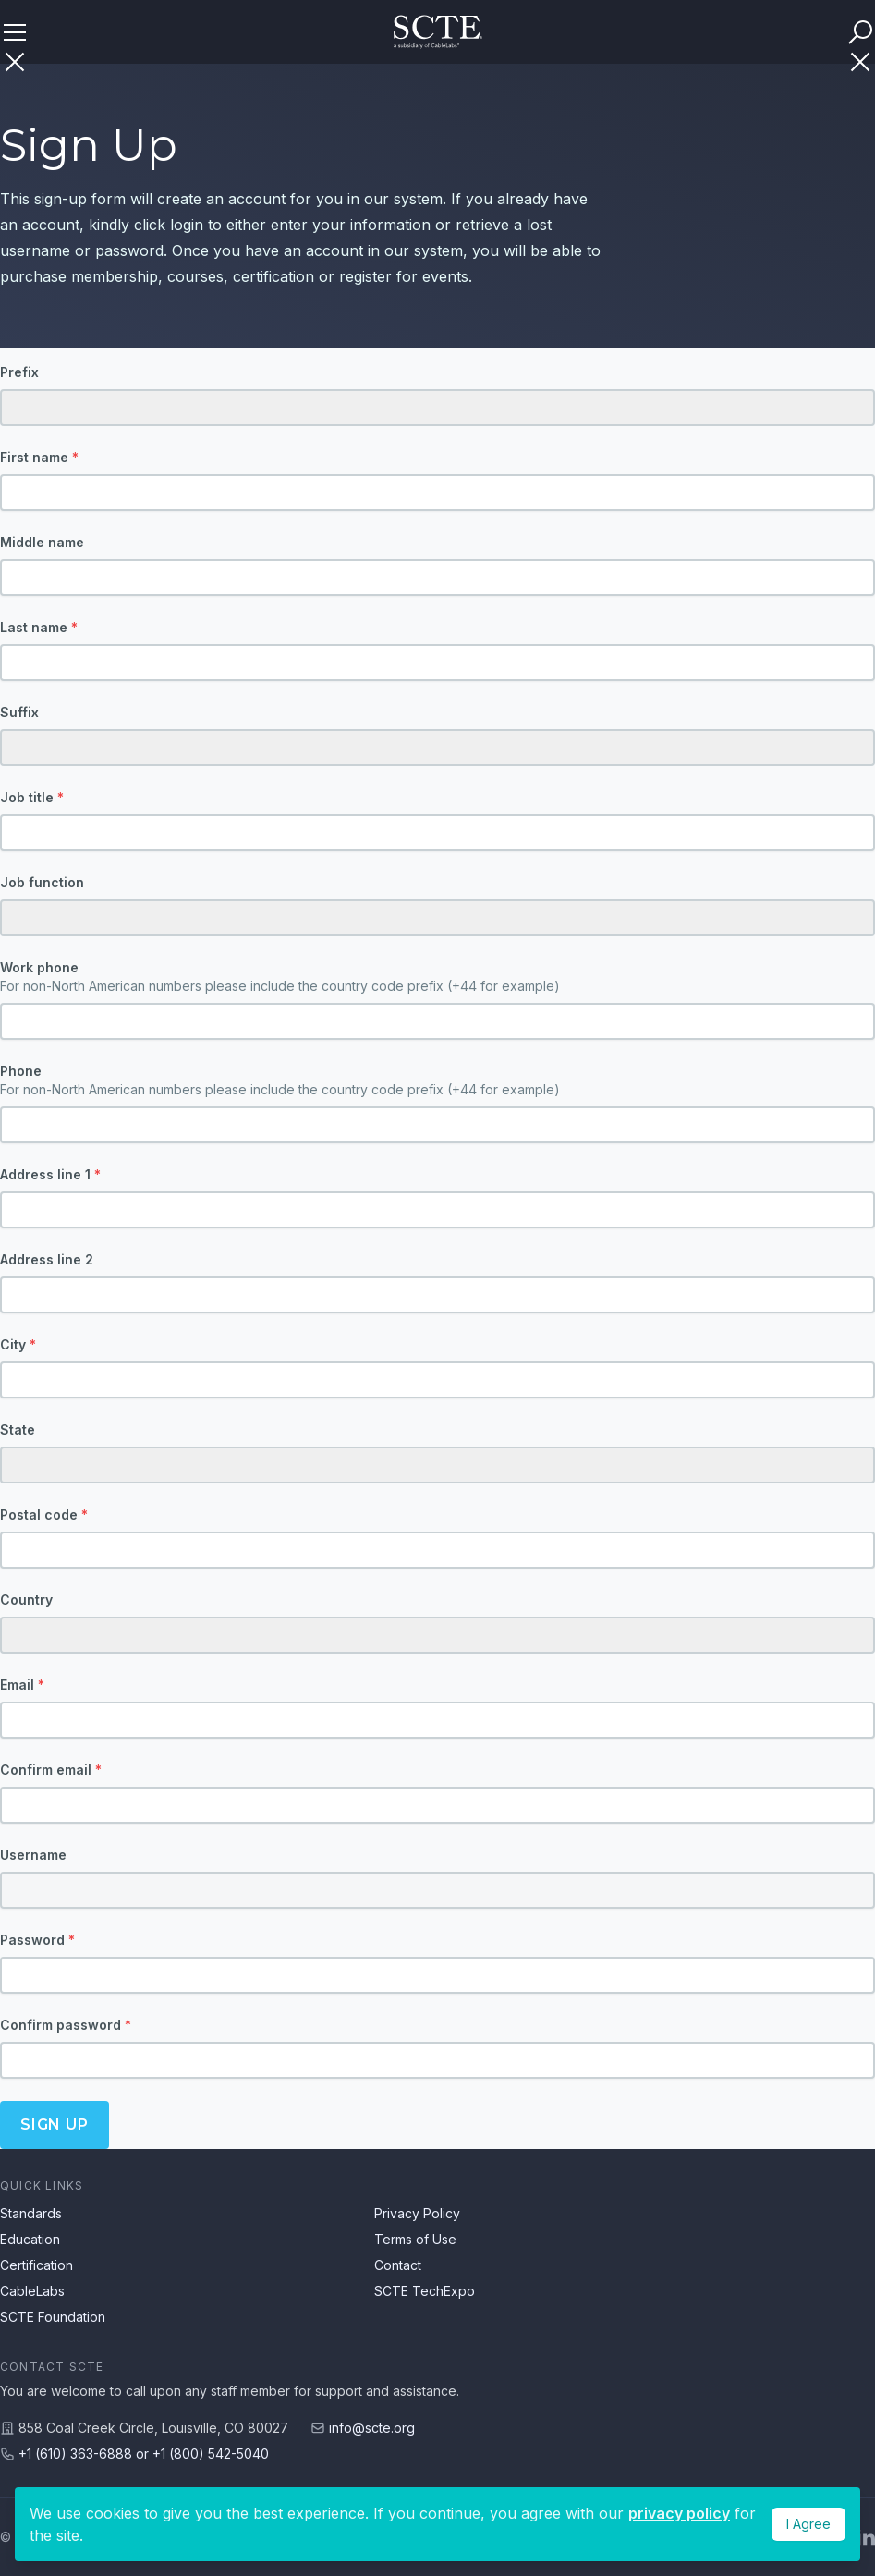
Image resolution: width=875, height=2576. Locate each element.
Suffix (19, 712)
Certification (36, 2265)
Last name (39, 627)
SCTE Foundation (52, 2317)
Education (30, 2239)
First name (39, 457)
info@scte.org (372, 2428)
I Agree (808, 2524)
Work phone (437, 977)
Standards (31, 2213)
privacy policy (679, 2513)
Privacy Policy (417, 2213)
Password (37, 1939)
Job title (32, 797)
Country (26, 1599)
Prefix (19, 372)
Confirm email (51, 1769)
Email (22, 1684)
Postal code (44, 1514)
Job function (42, 882)
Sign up (54, 2124)
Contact (397, 2265)
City (18, 1344)
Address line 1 (50, 1174)
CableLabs (32, 2291)
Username (33, 1854)
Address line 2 (46, 1259)
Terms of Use (415, 2239)
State (17, 1429)
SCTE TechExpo (424, 2291)
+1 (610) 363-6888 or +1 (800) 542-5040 (143, 2453)
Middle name (42, 542)
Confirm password (65, 2025)
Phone (437, 1081)
